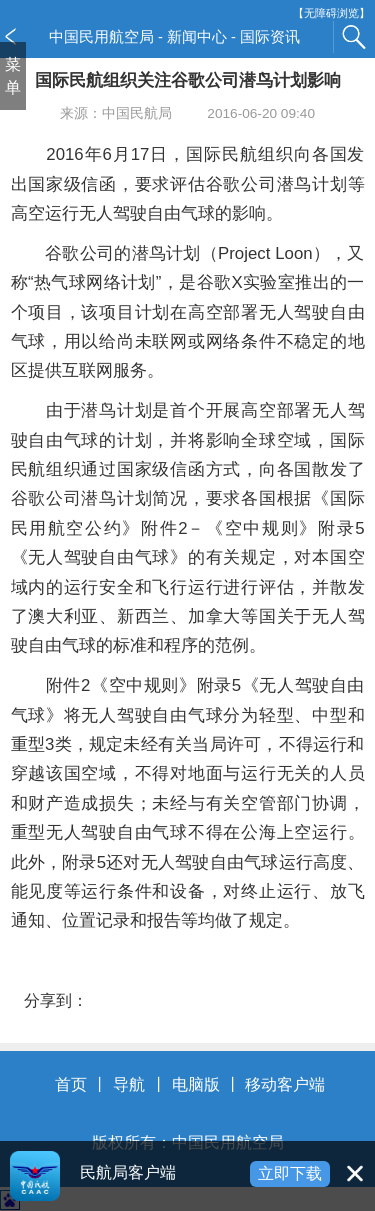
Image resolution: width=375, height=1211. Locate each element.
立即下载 (290, 1173)
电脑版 (196, 1084)
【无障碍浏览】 (331, 13)
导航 (129, 1084)
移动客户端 (285, 1084)
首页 (71, 1084)
